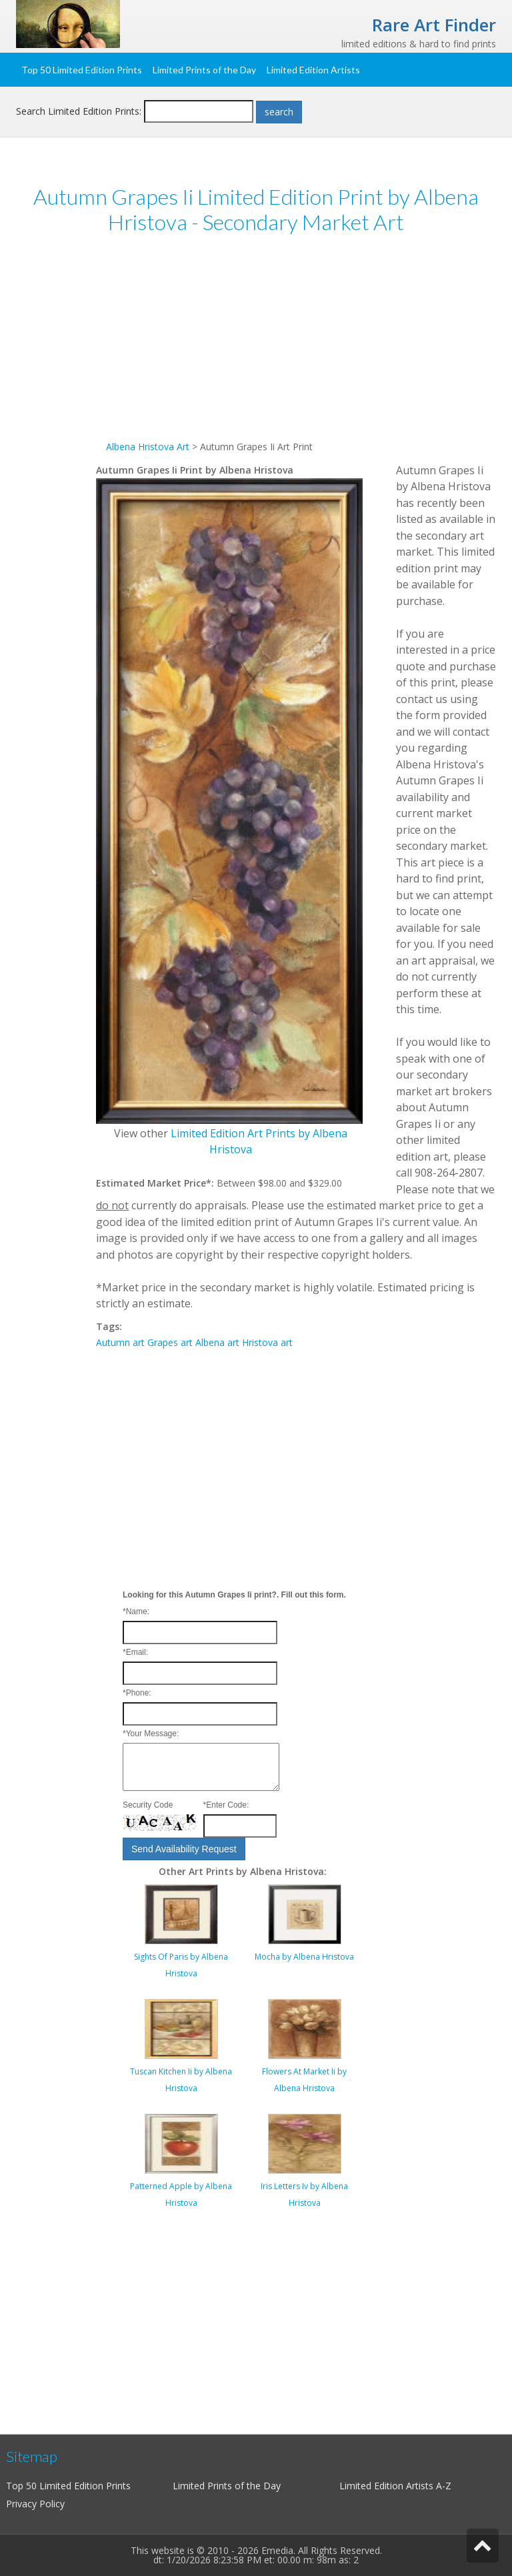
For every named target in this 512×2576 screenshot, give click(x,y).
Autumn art (120, 1342)
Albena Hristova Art (147, 446)
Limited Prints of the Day (204, 69)
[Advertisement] (296, 345)
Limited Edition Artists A (390, 2485)
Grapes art (170, 1342)
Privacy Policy (35, 2503)
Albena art (217, 1342)
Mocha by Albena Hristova (304, 1956)
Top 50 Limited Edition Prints (81, 69)
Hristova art (267, 1342)
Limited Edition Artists (313, 69)
